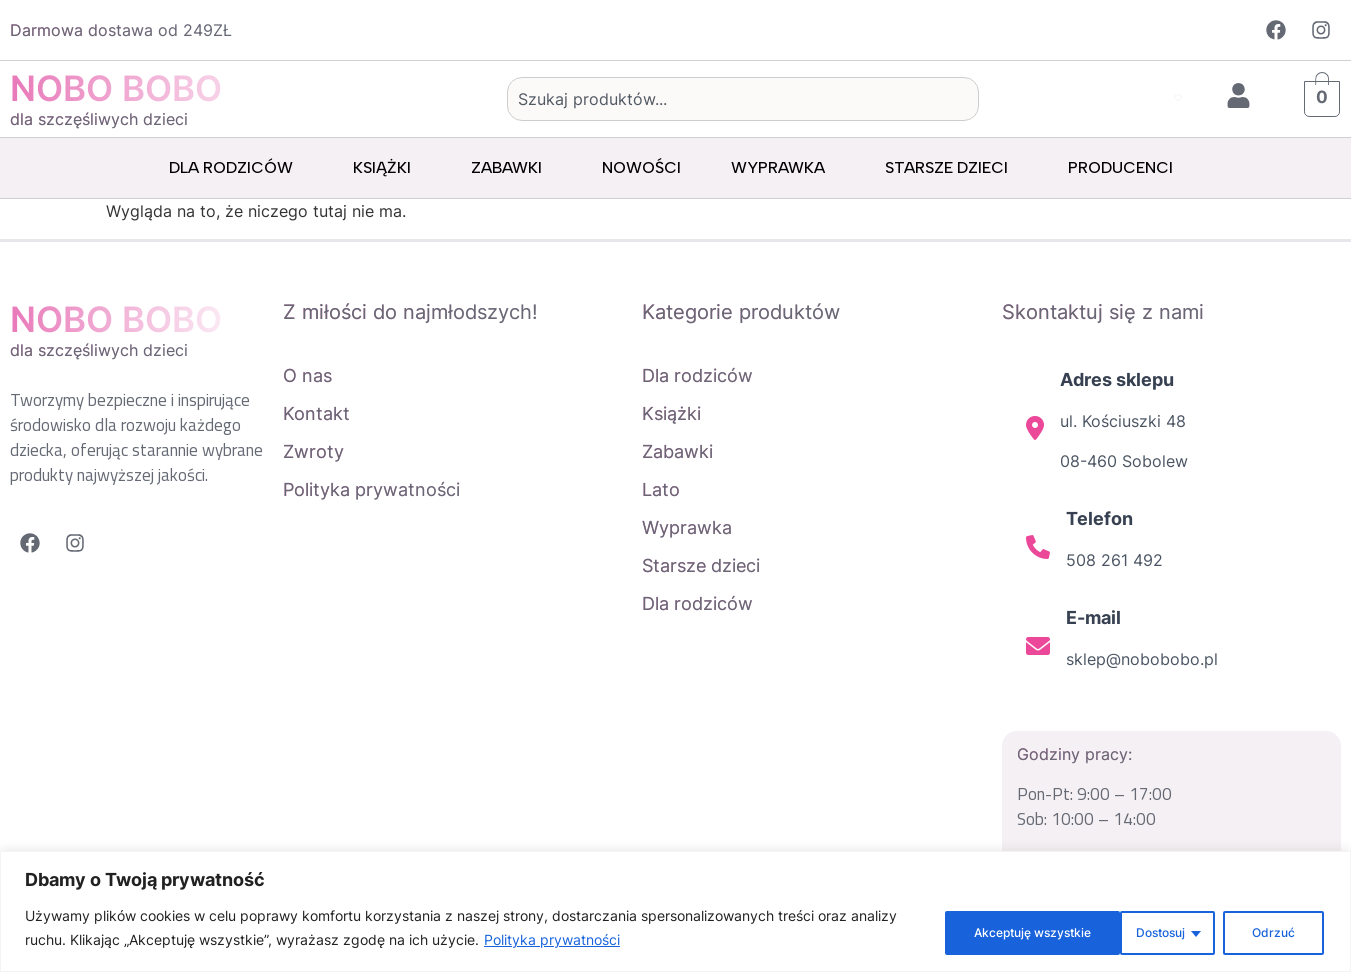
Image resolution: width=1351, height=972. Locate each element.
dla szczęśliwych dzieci (99, 119)
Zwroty (313, 451)
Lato (661, 489)
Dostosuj (947, 930)
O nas (307, 375)
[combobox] (743, 99)
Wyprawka (783, 168)
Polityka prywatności (602, 942)
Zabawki (511, 168)
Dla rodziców (236, 168)
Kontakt (316, 413)
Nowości (641, 167)
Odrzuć (1067, 930)
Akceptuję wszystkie (1227, 930)
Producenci (1125, 168)
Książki (387, 168)
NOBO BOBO (116, 88)
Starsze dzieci (951, 168)
